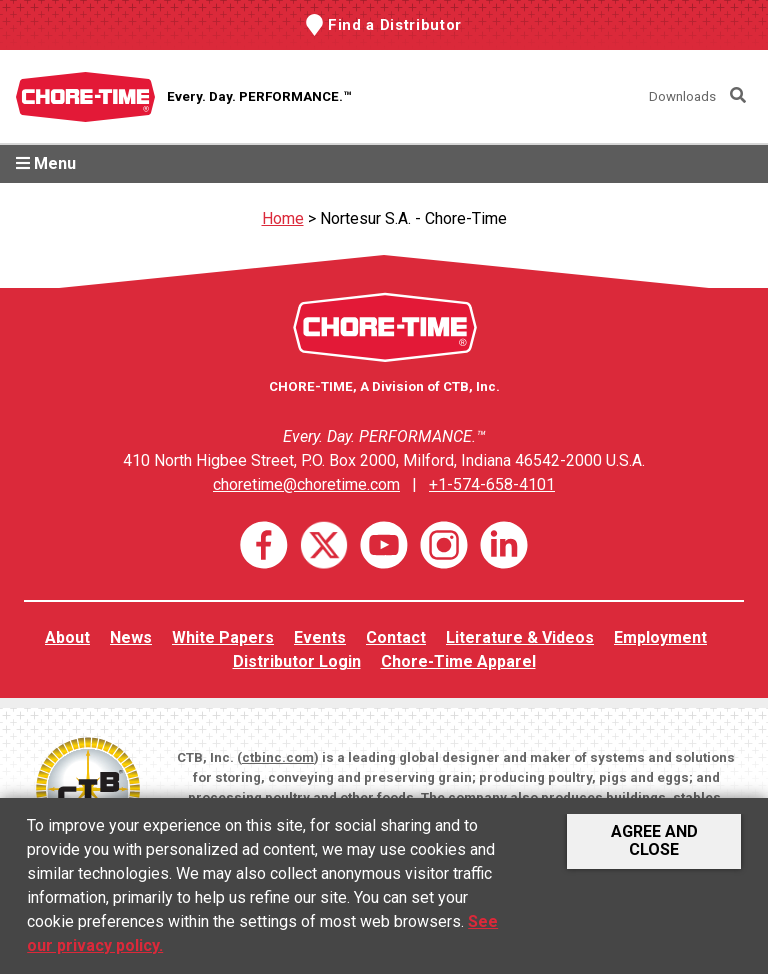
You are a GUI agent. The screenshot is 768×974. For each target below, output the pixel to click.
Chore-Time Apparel (458, 661)
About (67, 637)
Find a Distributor (395, 25)
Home (283, 218)
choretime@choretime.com (306, 484)
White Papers (223, 637)
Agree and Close (654, 840)
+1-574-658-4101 (492, 484)
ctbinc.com (278, 757)
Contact (396, 637)
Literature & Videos (520, 637)
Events (320, 637)
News (131, 637)
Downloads (682, 96)
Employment (660, 637)
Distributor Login (297, 661)
